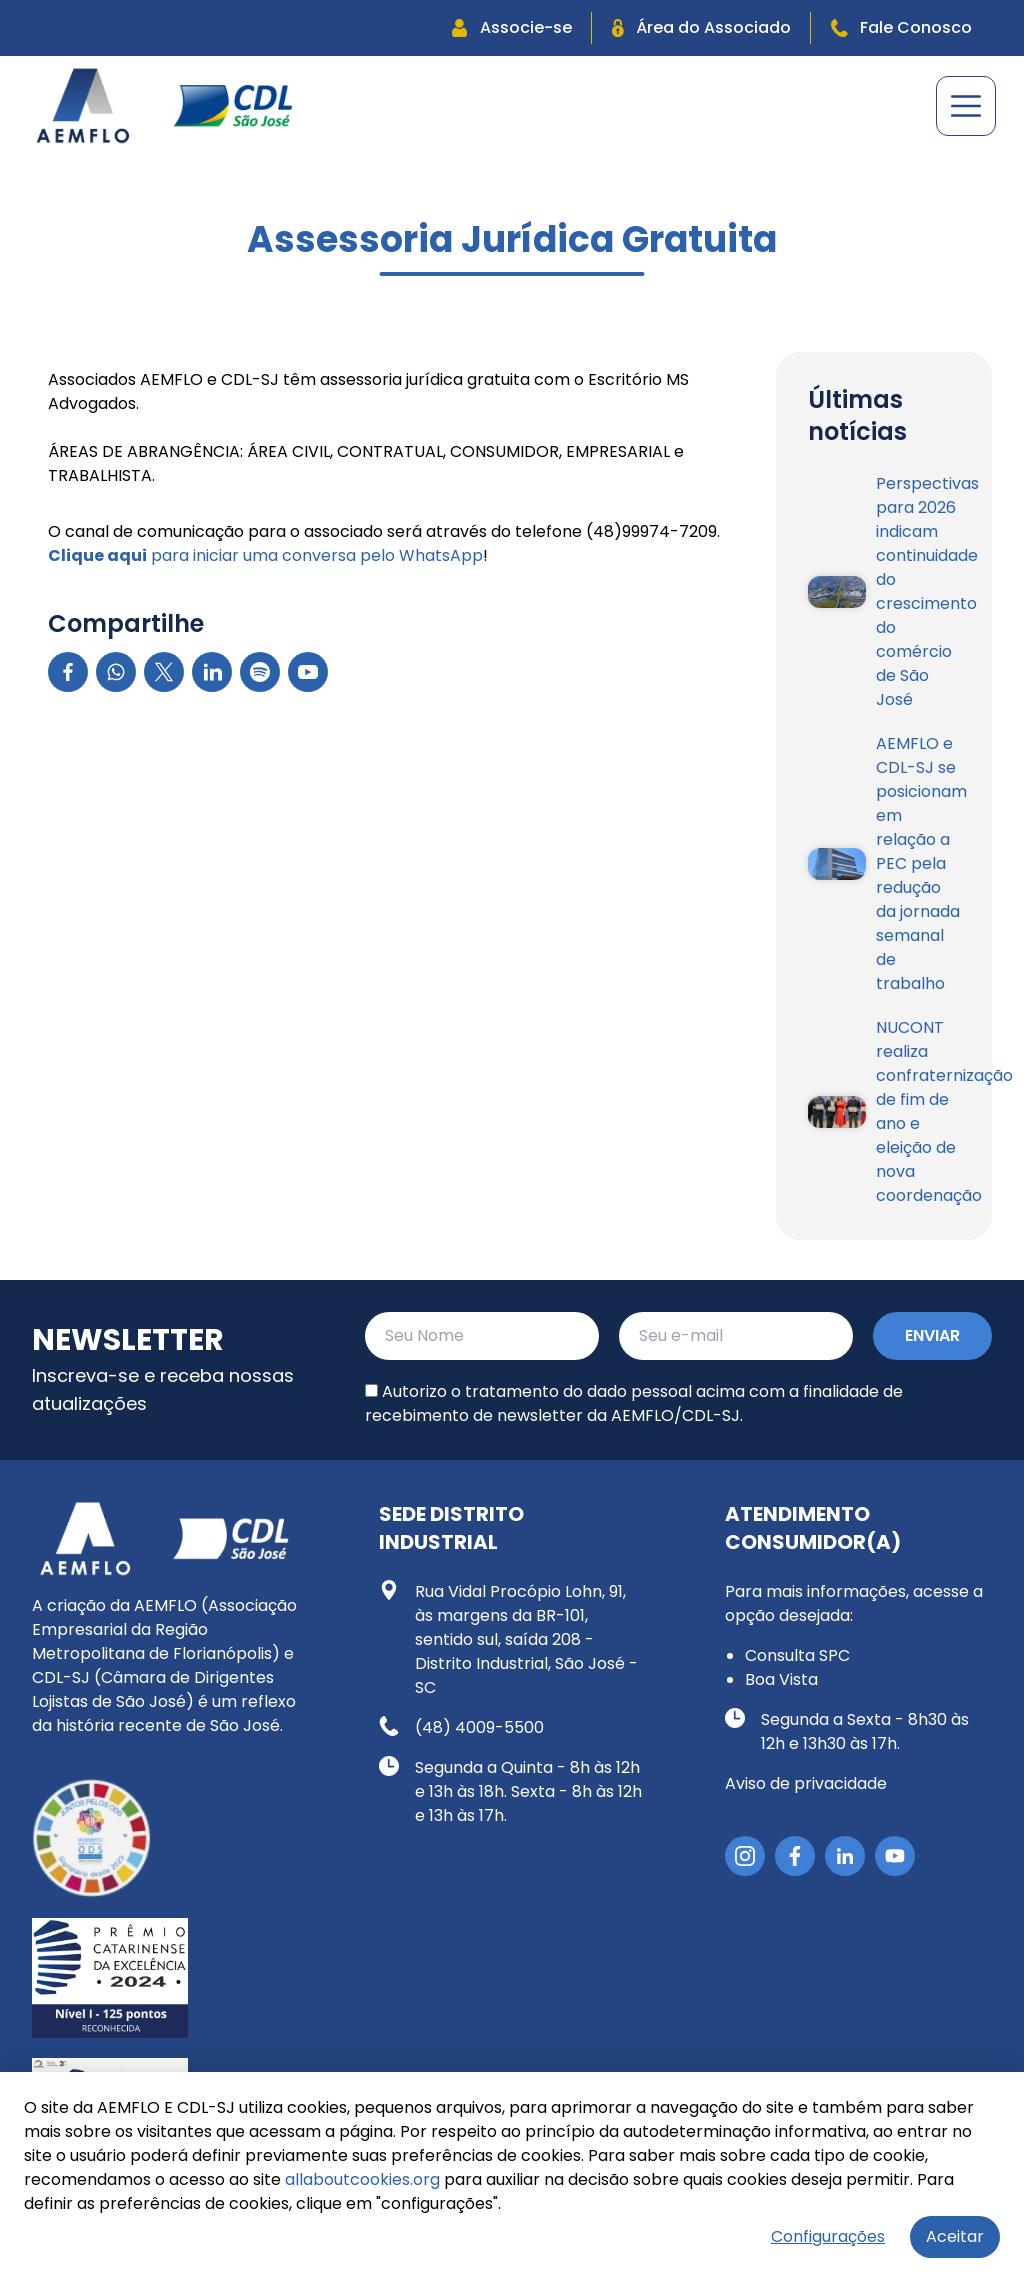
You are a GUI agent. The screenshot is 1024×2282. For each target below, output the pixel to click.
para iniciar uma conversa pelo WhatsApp (265, 555)
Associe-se (512, 27)
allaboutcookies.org (362, 2179)
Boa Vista (781, 1679)
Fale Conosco (901, 27)
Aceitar (955, 2236)
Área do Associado (701, 27)
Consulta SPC (797, 1655)
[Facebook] (68, 672)
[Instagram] (745, 1856)
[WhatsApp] (116, 672)
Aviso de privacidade (806, 1783)
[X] (164, 672)
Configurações (828, 2236)
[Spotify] (260, 672)
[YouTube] (308, 672)
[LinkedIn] (212, 672)
